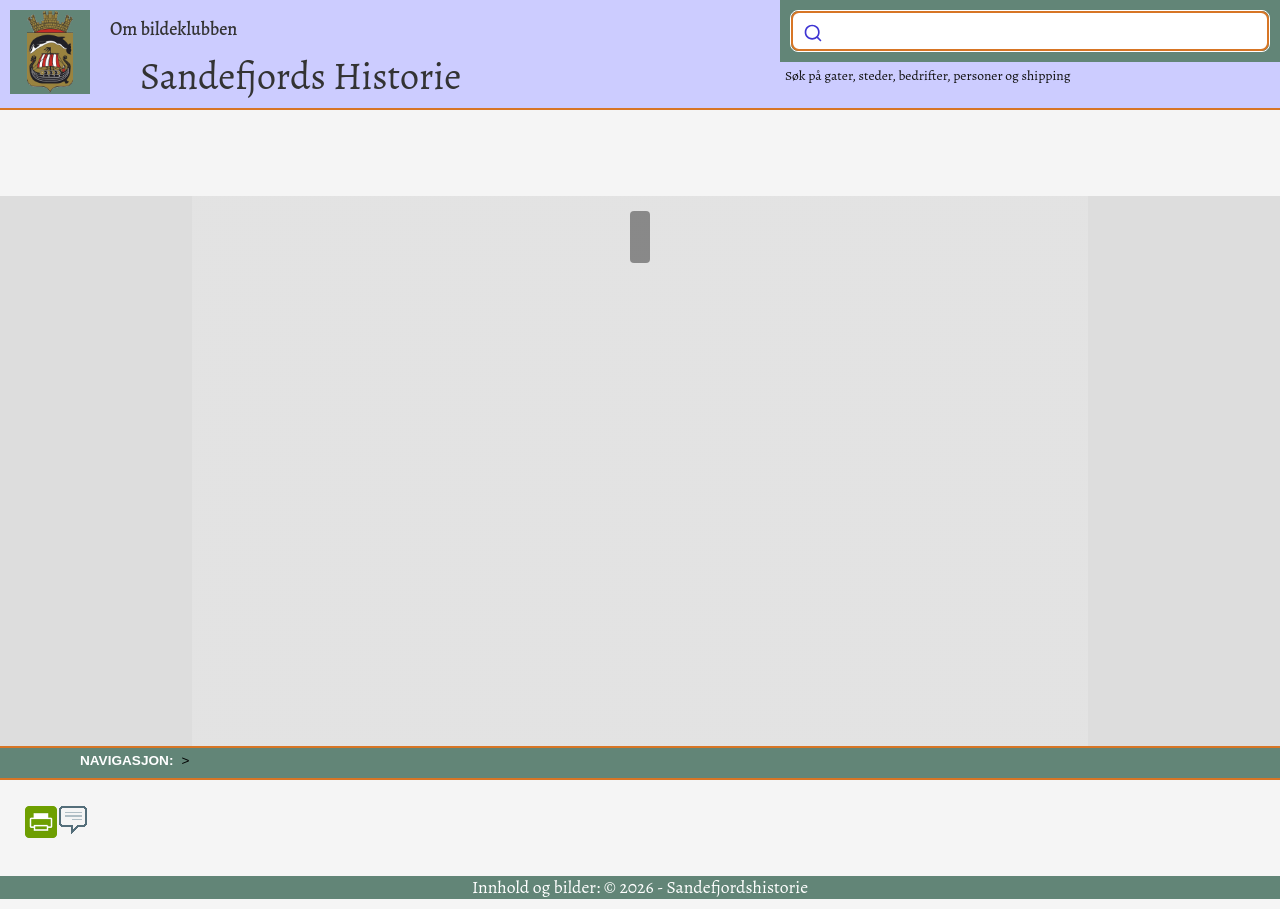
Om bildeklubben (173, 29)
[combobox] (1030, 31)
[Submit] (813, 29)
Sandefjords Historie (300, 76)
